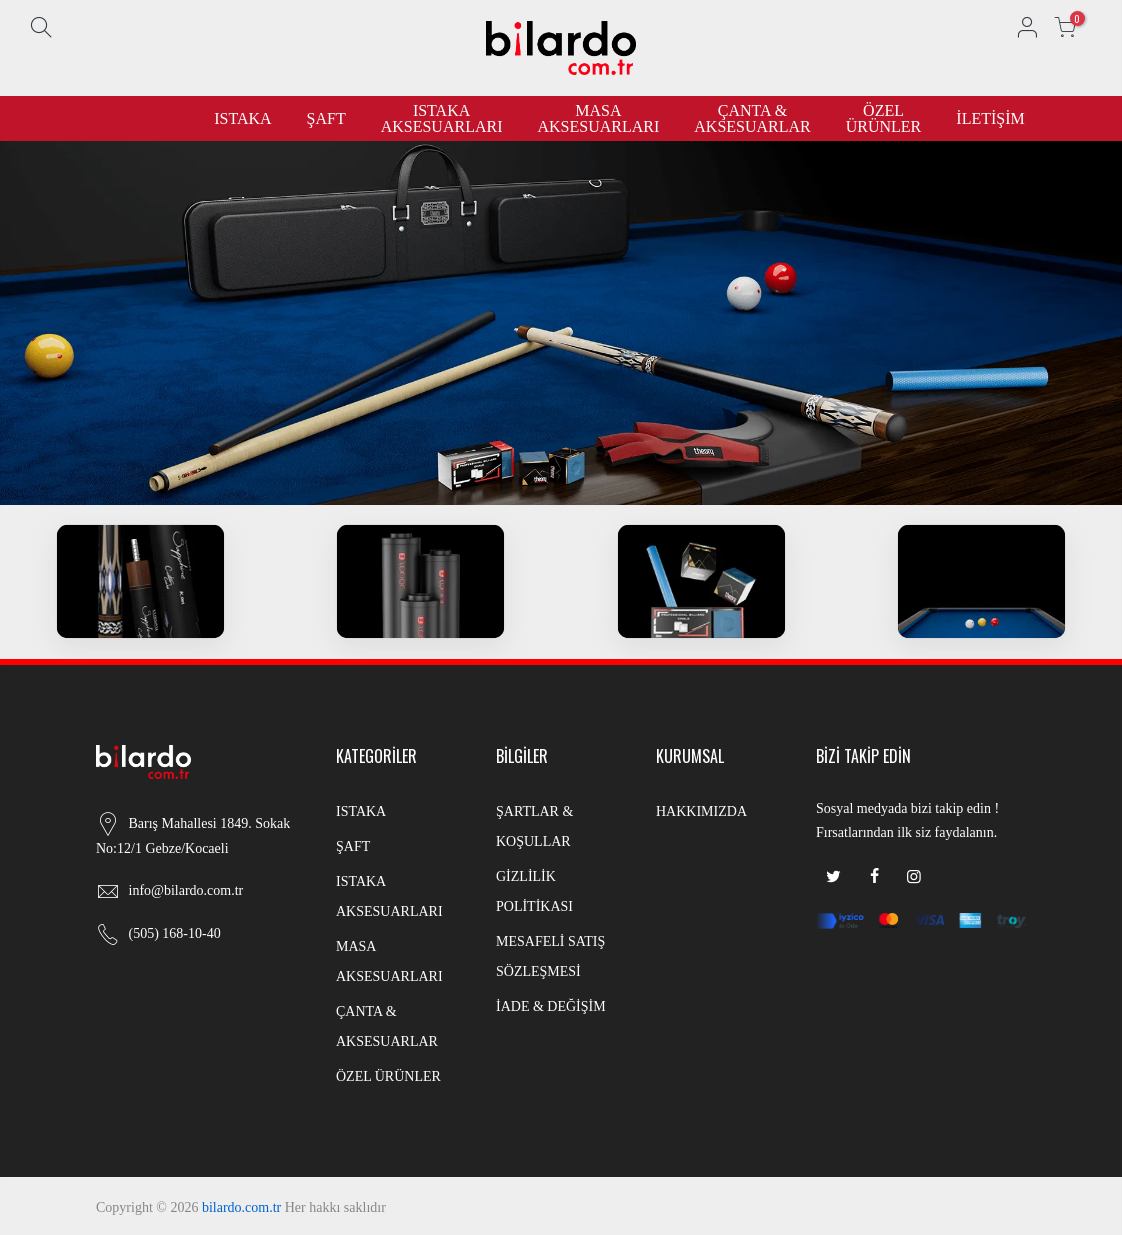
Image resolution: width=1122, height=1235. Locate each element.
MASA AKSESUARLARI (598, 118)
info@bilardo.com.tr (186, 890)
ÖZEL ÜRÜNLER (884, 118)
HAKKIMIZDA (701, 811)
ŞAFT (326, 118)
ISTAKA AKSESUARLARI (442, 118)
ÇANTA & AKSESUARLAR (752, 118)
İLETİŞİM (990, 118)
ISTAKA (242, 118)
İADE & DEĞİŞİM (551, 1006)
